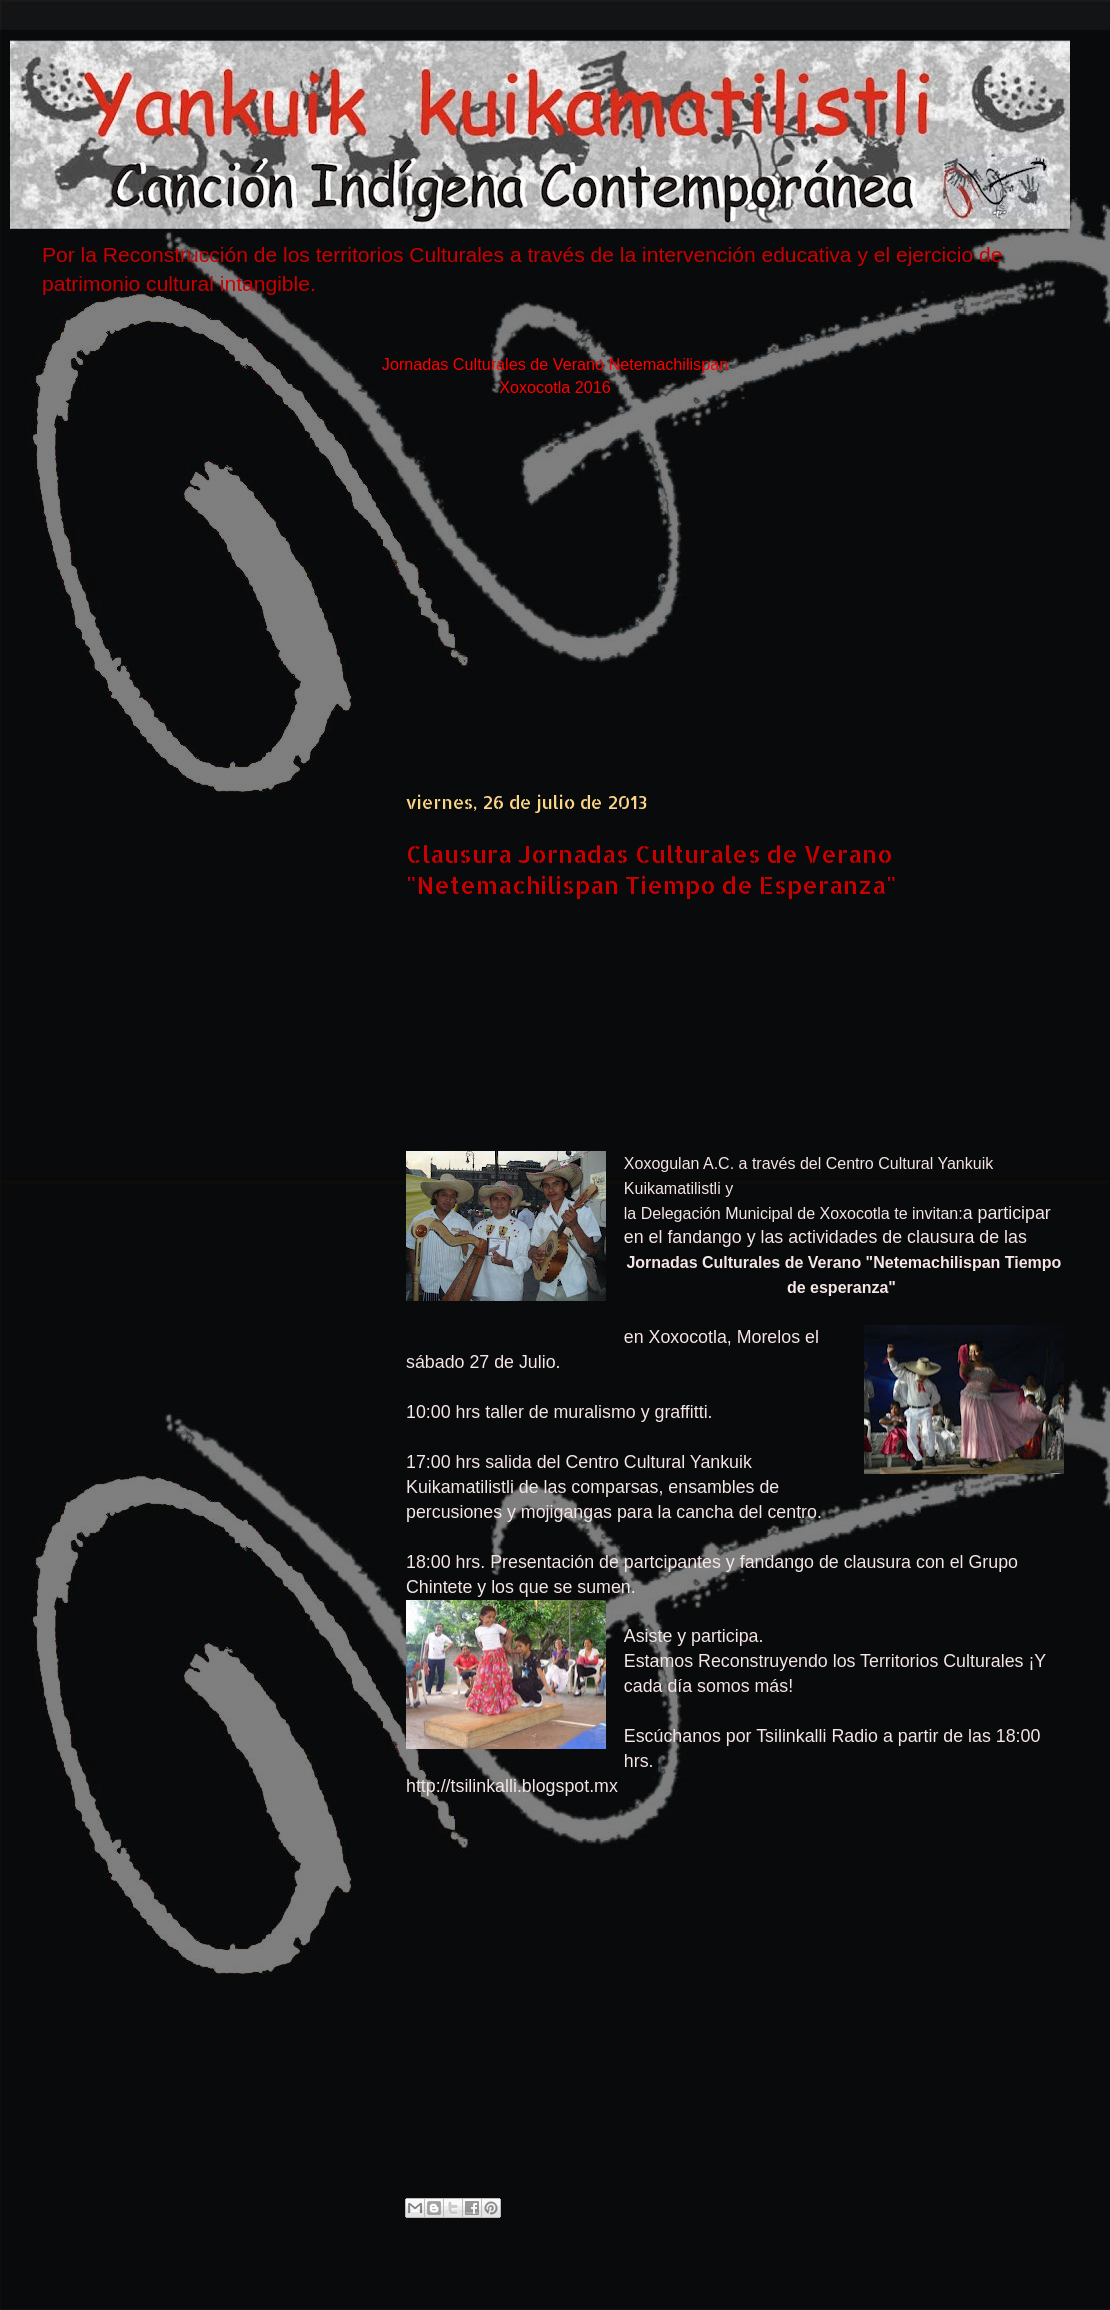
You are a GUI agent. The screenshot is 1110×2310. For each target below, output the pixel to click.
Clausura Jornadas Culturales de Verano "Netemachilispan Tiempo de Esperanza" (651, 869)
